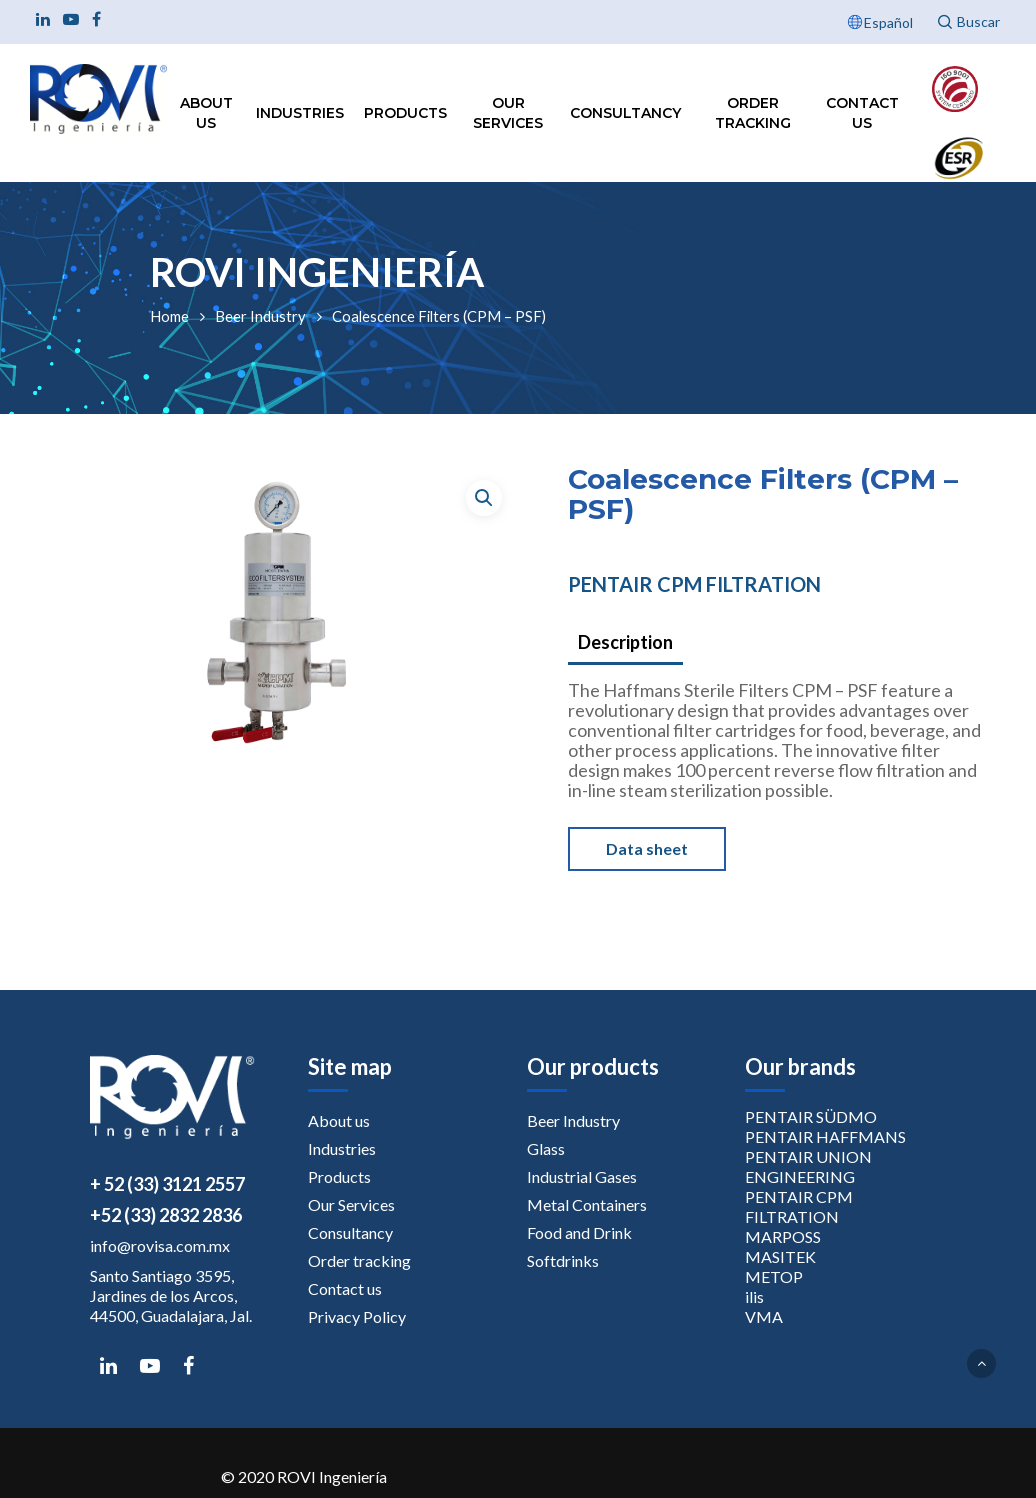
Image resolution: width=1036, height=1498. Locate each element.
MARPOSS (783, 1236)
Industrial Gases (582, 1176)
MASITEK (780, 1256)
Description (625, 642)
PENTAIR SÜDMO (811, 1116)
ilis (754, 1296)
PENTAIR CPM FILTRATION (694, 584)
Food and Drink (579, 1232)
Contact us (862, 113)
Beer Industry (260, 316)
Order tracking (753, 113)
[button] (484, 498)
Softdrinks (563, 1260)
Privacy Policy (357, 1316)
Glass (546, 1148)
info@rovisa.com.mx (160, 1245)
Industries (300, 113)
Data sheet (647, 848)
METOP (774, 1276)
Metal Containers (587, 1204)
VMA (764, 1316)
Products (405, 113)
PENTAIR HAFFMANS (825, 1136)
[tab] (625, 643)
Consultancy (625, 113)
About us (206, 113)
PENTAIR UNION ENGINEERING (808, 1166)
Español (888, 22)
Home (169, 316)
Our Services (508, 113)
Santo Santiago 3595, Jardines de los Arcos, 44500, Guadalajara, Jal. (171, 1295)
